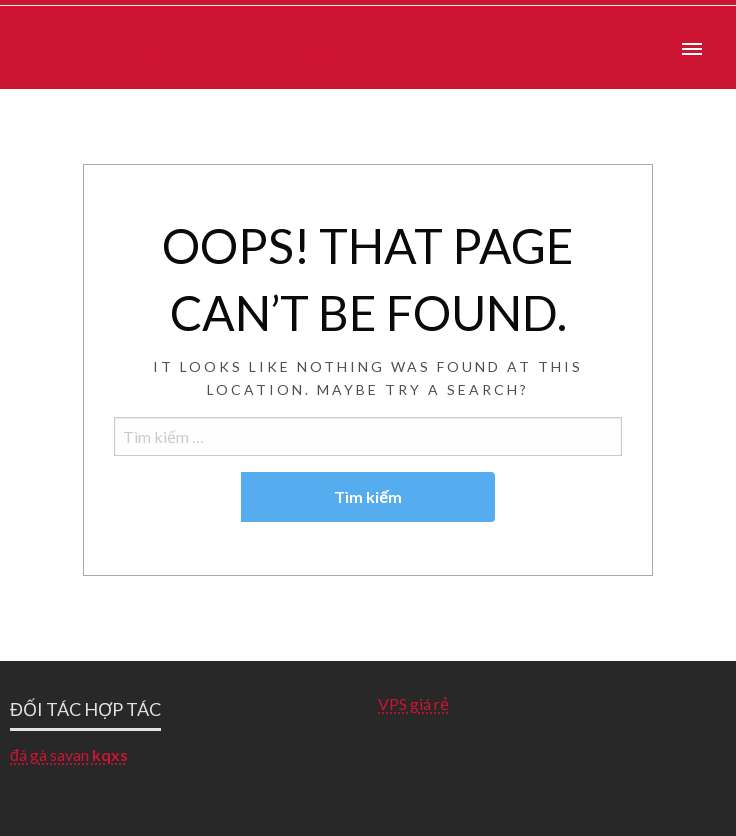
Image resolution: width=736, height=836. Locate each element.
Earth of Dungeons (198, 49)
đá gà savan (49, 754)
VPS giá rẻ (413, 703)
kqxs (110, 754)
